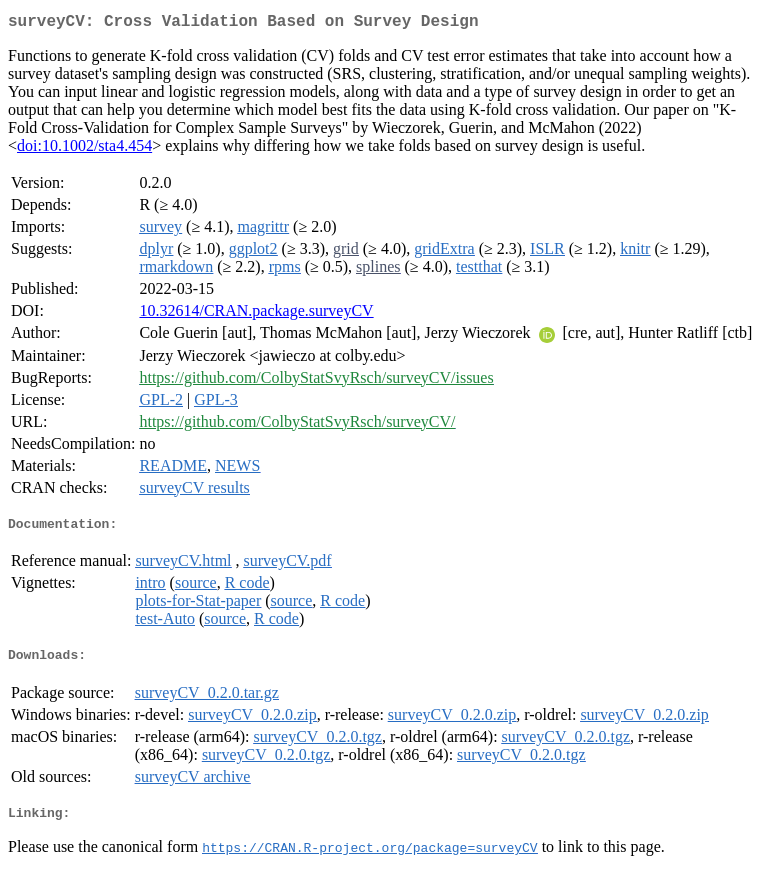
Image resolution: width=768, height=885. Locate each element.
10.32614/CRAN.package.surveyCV (256, 314)
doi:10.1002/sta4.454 (84, 149)
